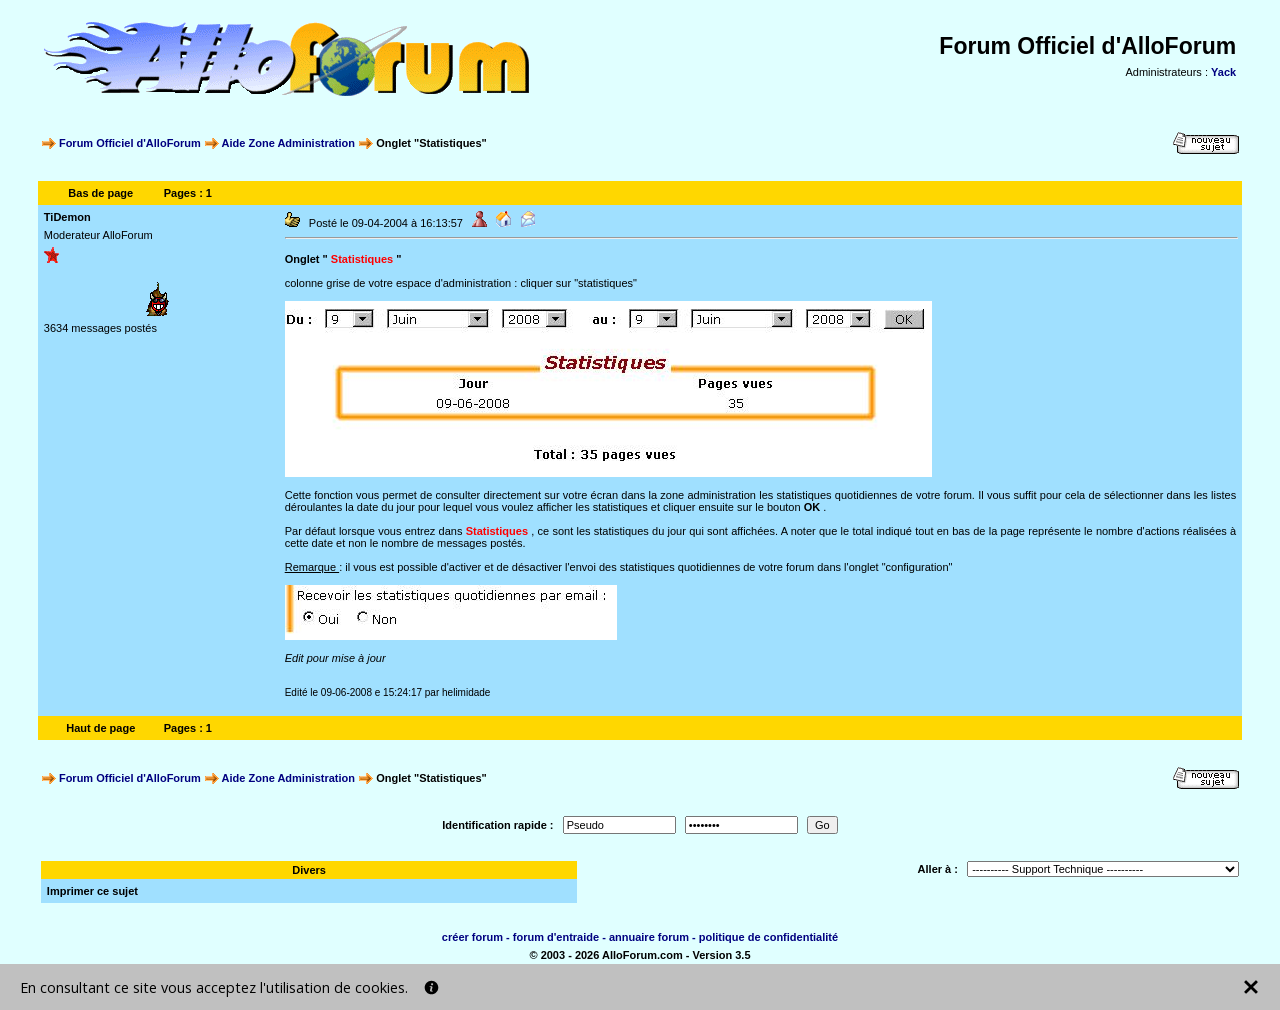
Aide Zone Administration (288, 143)
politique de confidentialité (768, 937)
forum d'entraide (556, 937)
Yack (1223, 72)
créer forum (472, 937)
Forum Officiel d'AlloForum (130, 143)
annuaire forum (649, 937)
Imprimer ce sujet (92, 891)
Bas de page (100, 193)
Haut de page (100, 728)
